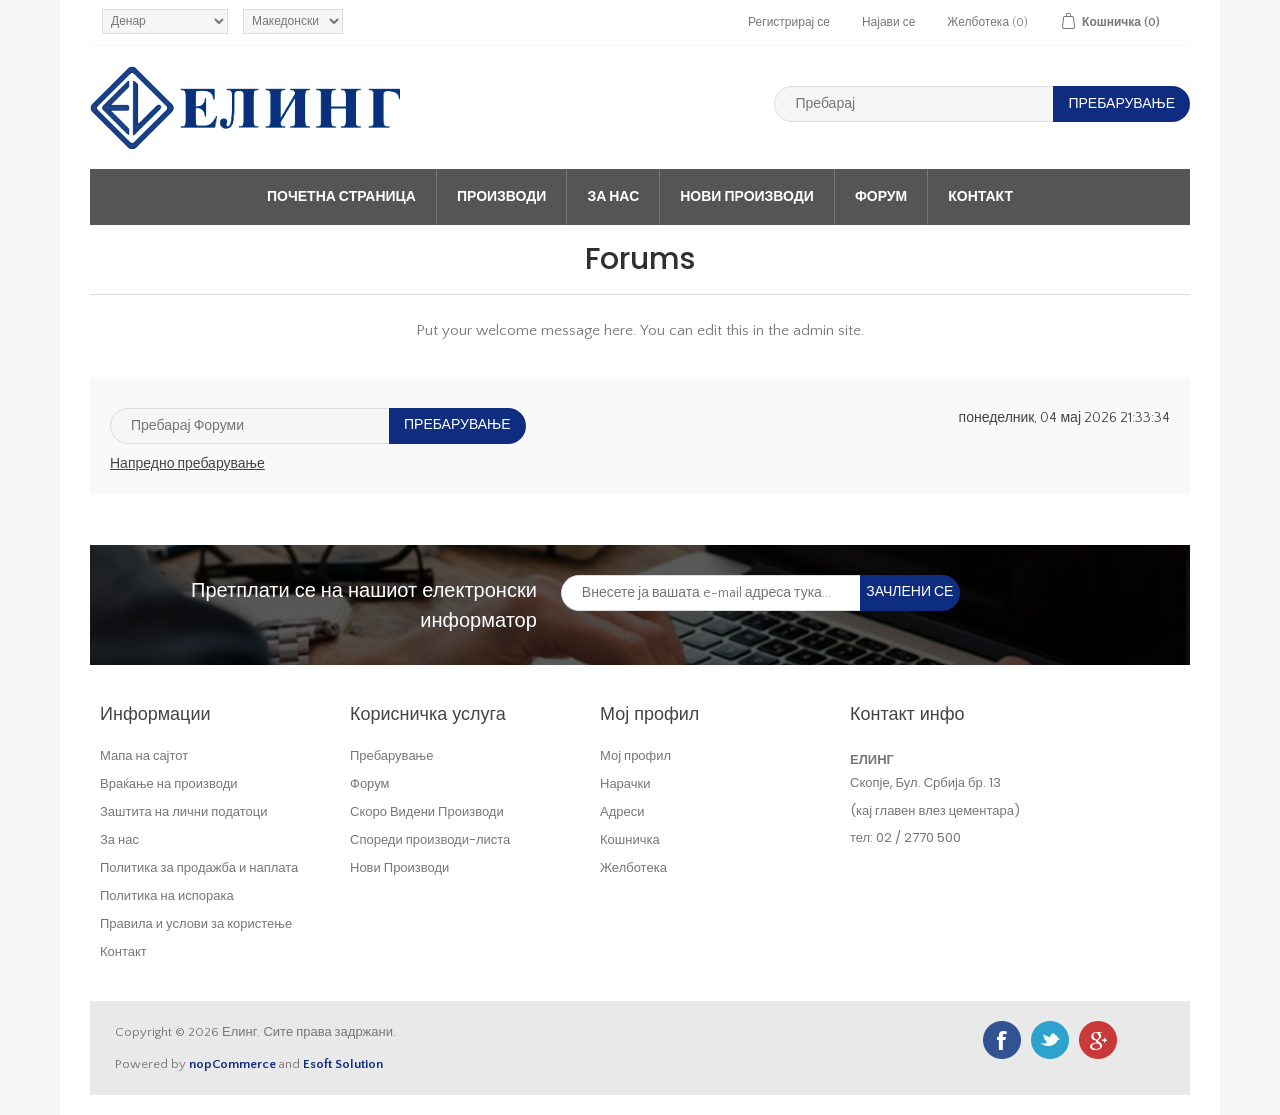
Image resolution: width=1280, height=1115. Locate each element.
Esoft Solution (343, 1064)
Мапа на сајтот (144, 755)
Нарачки (625, 783)
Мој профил (635, 755)
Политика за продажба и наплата (199, 867)
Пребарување (391, 755)
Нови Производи (747, 197)
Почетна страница (341, 197)
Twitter (1050, 1040)
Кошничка (630, 839)
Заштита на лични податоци (184, 811)
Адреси (622, 811)
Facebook (1002, 1040)
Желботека (633, 867)
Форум (881, 197)
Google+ (1098, 1040)
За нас (613, 197)
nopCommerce (232, 1064)
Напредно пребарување (187, 464)
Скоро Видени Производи (427, 811)
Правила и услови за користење (196, 923)
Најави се (888, 22)
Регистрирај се (789, 22)
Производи (501, 197)
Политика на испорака (167, 895)
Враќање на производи (169, 783)
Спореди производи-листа (430, 839)
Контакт (980, 197)
